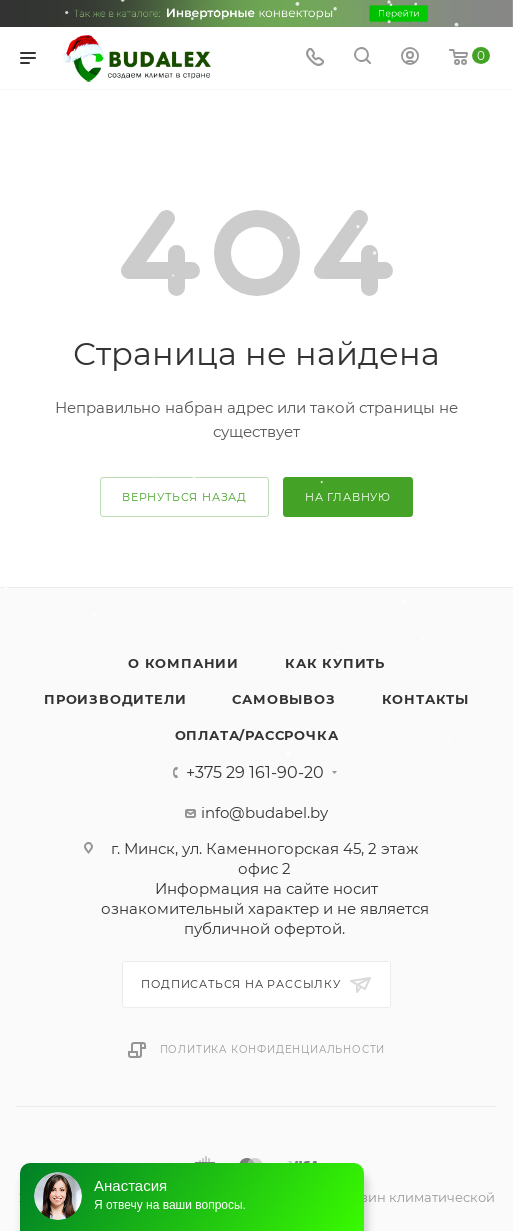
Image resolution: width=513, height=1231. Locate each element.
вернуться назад (184, 497)
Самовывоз (283, 699)
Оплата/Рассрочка (257, 735)
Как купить (335, 663)
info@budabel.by (264, 812)
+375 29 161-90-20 (255, 773)
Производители (115, 699)
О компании (183, 663)
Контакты (425, 699)
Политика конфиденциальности (273, 1049)
